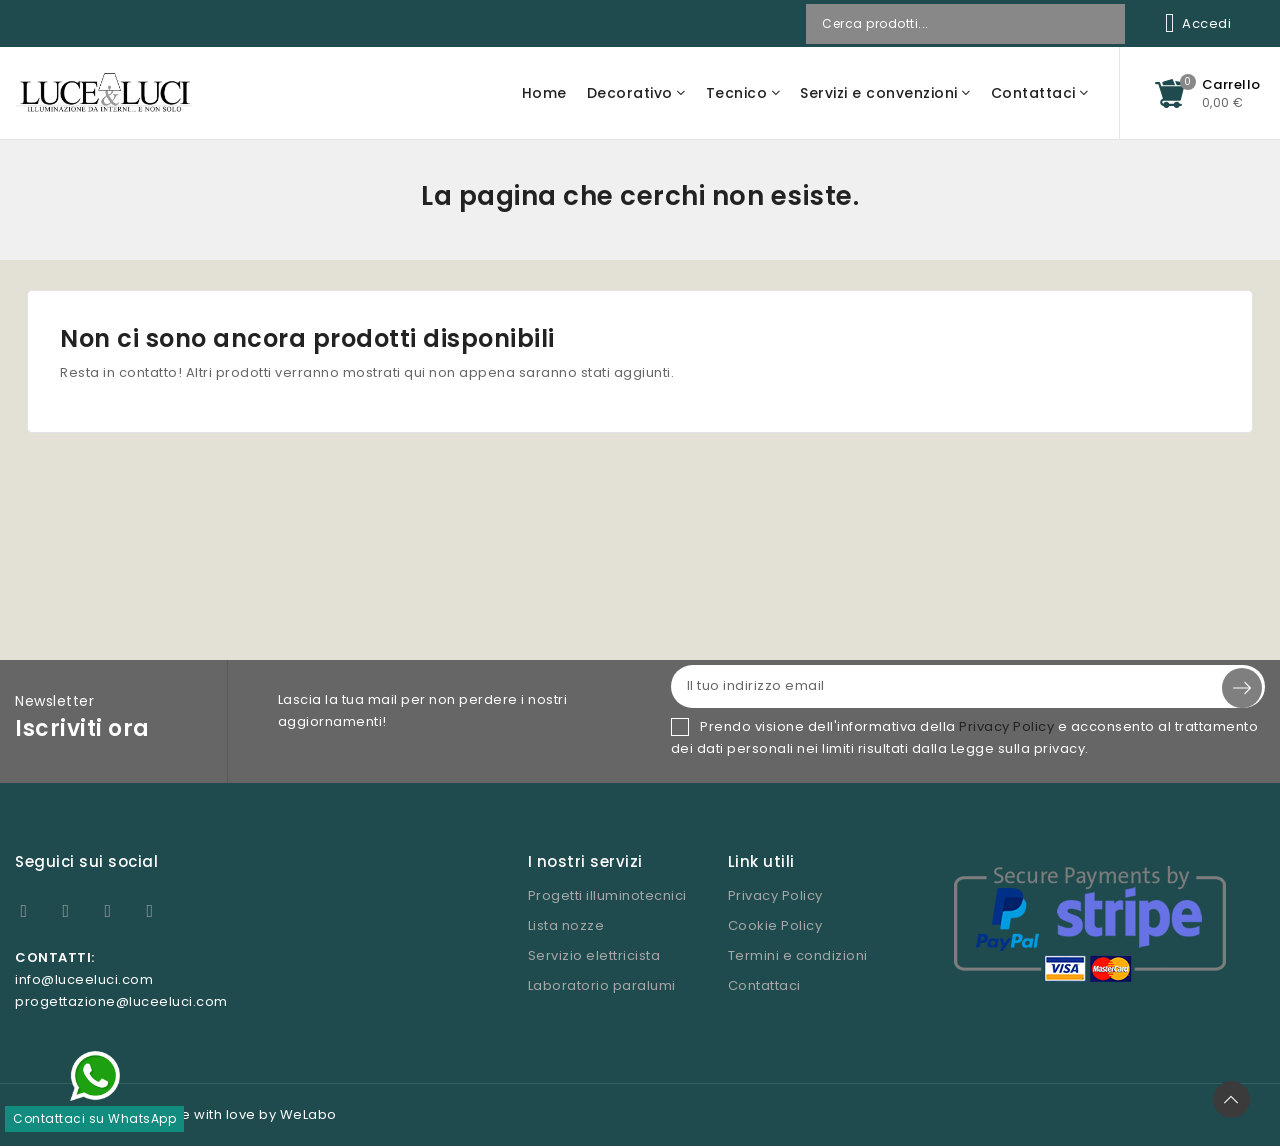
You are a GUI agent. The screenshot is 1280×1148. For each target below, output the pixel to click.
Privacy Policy (1006, 728)
